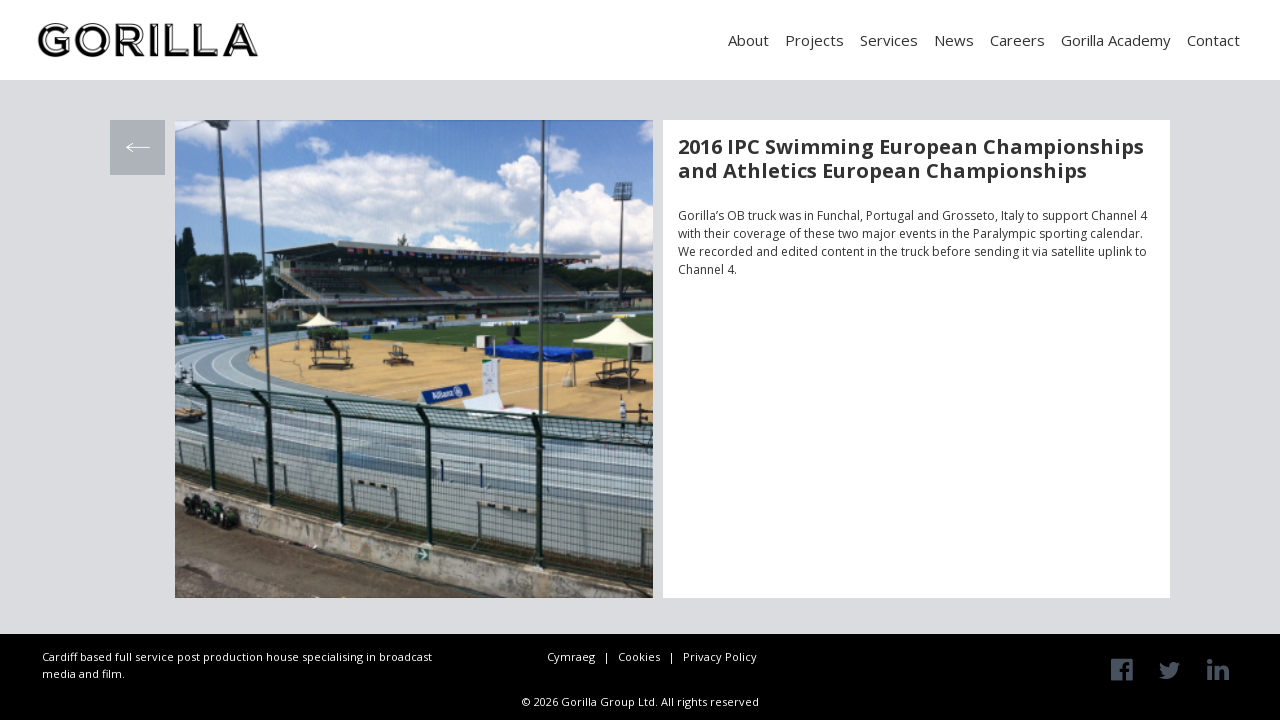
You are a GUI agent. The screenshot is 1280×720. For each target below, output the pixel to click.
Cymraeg (571, 656)
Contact (1213, 40)
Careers (1017, 40)
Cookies (639, 656)
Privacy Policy (720, 656)
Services (889, 40)
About (748, 40)
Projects (814, 40)
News (954, 40)
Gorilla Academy (1116, 40)
